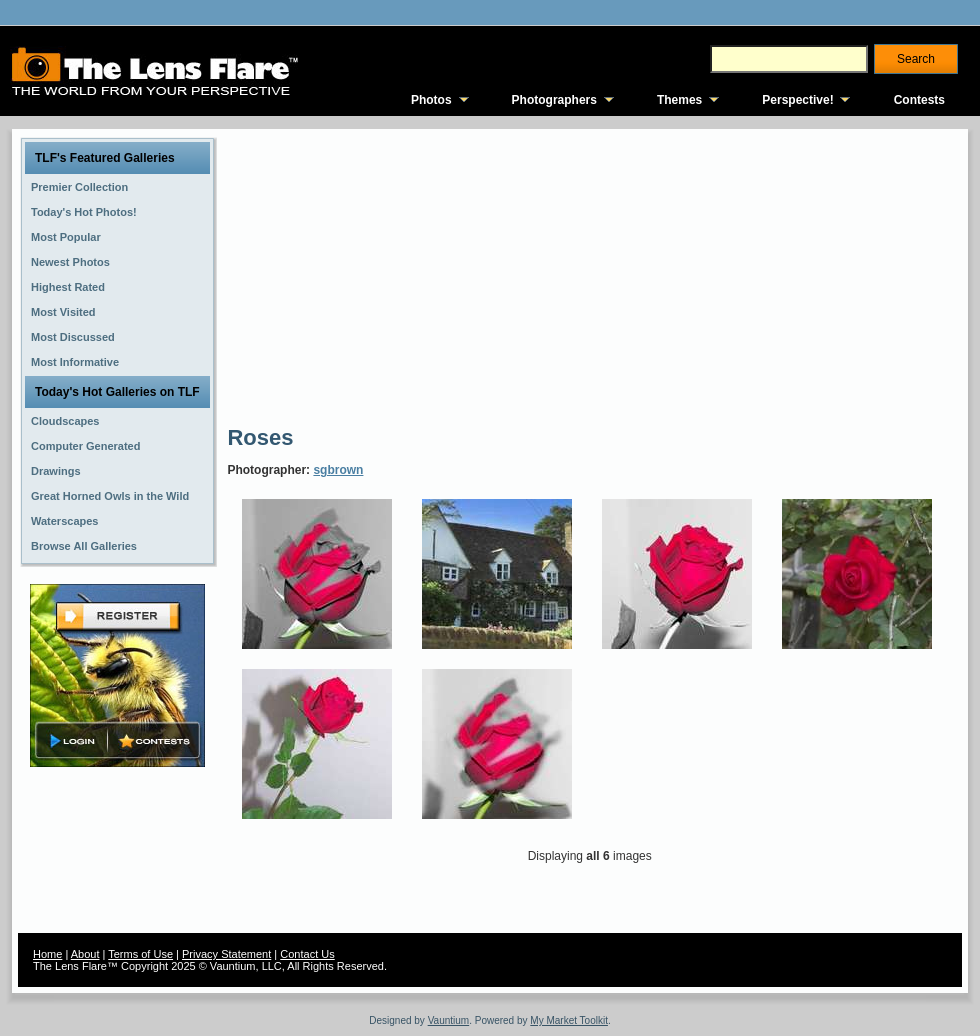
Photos (431, 100)
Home (47, 954)
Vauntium (449, 1020)
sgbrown (338, 470)
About (85, 954)
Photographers (554, 100)
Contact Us (307, 954)
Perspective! (797, 100)
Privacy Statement (226, 954)
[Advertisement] (422, 275)
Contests (919, 100)
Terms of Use (140, 954)
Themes (679, 100)
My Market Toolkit (569, 1020)
